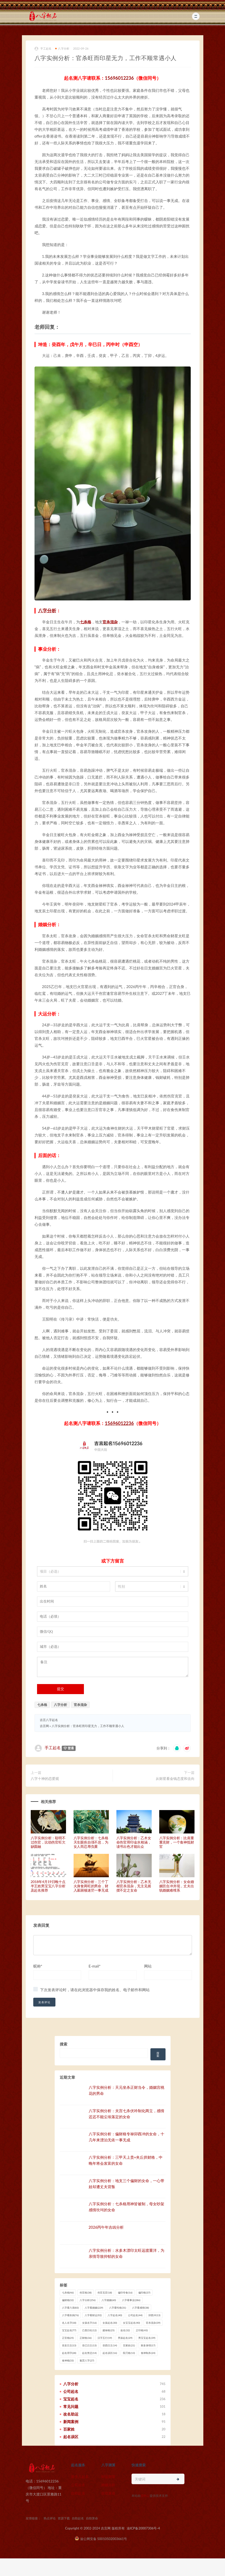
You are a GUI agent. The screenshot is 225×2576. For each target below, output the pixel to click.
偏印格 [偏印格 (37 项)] (144, 2292)
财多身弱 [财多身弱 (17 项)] (148, 2345)
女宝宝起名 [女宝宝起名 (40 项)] (131, 2322)
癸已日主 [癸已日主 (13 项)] (89, 2345)
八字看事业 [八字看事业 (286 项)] (131, 2300)
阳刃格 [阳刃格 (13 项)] (129, 2352)
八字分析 (62, 48)
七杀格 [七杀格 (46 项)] (68, 2292)
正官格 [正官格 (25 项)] (68, 2337)
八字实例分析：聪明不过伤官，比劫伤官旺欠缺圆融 (48, 1842)
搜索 (63, 2044)
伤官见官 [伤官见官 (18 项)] (105, 2292)
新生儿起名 (80, 2476)
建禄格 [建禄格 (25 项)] (108, 2330)
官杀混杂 (110, 622)
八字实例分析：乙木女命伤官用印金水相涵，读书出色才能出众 (133, 1842)
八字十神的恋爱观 (45, 1778)
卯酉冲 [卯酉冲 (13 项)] (154, 2315)
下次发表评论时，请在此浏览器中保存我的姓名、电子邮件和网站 (95, 1989)
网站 (148, 1966)
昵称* (37, 1966)
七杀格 (85, 622)
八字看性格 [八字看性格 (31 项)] (117, 2307)
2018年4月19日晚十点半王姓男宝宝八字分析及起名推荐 (48, 1885)
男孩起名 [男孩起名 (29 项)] (125, 2337)
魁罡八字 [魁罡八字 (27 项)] (87, 2360)
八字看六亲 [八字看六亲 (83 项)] (70, 2307)
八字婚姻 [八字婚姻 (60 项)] (109, 2300)
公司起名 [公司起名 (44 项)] (135, 2315)
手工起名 (43, 49)
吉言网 (44, 1726)
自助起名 (78, 2493)
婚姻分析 (108, 2485)
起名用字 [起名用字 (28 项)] (69, 2352)
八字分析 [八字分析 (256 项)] (87, 2300)
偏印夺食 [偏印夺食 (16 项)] (125, 2292)
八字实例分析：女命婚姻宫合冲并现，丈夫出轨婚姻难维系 (176, 1885)
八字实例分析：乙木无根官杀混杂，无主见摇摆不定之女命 (133, 1885)
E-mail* (95, 1966)
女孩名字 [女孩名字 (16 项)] (89, 2322)
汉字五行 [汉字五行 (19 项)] (105, 2337)
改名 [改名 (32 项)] (125, 2330)
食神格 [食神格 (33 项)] (68, 2360)
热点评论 (50, 2518)
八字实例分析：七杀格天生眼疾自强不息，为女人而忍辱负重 (91, 1842)
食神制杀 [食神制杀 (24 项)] (148, 2352)
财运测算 (108, 2476)
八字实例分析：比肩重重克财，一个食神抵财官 (176, 1842)
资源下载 (64, 2518)
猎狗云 (145, 2496)
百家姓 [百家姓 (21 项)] (129, 2345)
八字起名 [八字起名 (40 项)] (115, 2315)
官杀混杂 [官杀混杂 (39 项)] (153, 2322)
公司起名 (78, 2485)
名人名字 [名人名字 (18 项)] (69, 2322)
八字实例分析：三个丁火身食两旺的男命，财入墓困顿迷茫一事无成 (91, 1885)
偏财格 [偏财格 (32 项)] (68, 2300)
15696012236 (119, 78)
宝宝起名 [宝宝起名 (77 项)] (69, 2330)
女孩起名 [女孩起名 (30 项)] (110, 2322)
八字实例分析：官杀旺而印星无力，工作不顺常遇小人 (88, 1726)
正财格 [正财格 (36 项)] (85, 2337)
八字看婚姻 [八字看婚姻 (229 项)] (94, 2307)
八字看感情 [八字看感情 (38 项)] (140, 2307)
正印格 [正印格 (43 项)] (142, 2330)
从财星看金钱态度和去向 (175, 1778)
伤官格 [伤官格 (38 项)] (85, 2292)
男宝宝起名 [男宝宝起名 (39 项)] (146, 2337)
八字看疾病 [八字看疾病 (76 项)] (70, 2315)
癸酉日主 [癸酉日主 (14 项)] (110, 2345)
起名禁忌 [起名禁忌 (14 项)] (89, 2352)
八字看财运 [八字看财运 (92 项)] (93, 2315)
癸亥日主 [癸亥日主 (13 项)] (69, 2345)
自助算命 (108, 2493)
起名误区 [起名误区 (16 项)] (110, 2352)
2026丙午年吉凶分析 (106, 2227)
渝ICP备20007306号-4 (143, 2528)
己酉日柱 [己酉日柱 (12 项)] (89, 2330)
